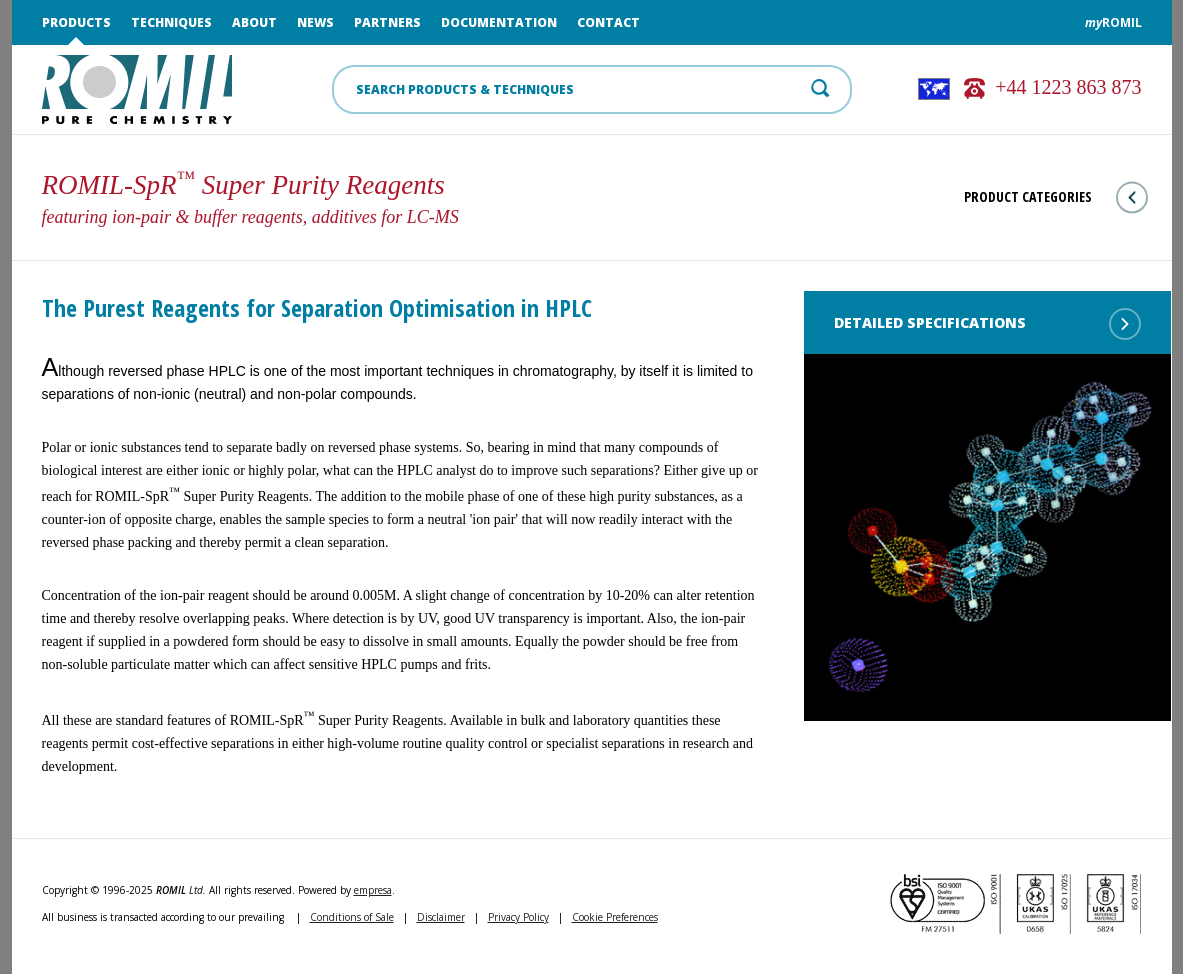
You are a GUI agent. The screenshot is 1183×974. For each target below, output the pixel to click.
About (254, 22)
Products (76, 22)
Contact (608, 22)
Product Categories (1056, 197)
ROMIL (1113, 22)
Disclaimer (441, 917)
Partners (387, 22)
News (315, 22)
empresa (373, 890)
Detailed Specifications (987, 324)
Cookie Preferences (615, 917)
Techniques (171, 22)
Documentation (499, 22)
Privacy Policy (518, 917)
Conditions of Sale (352, 917)
